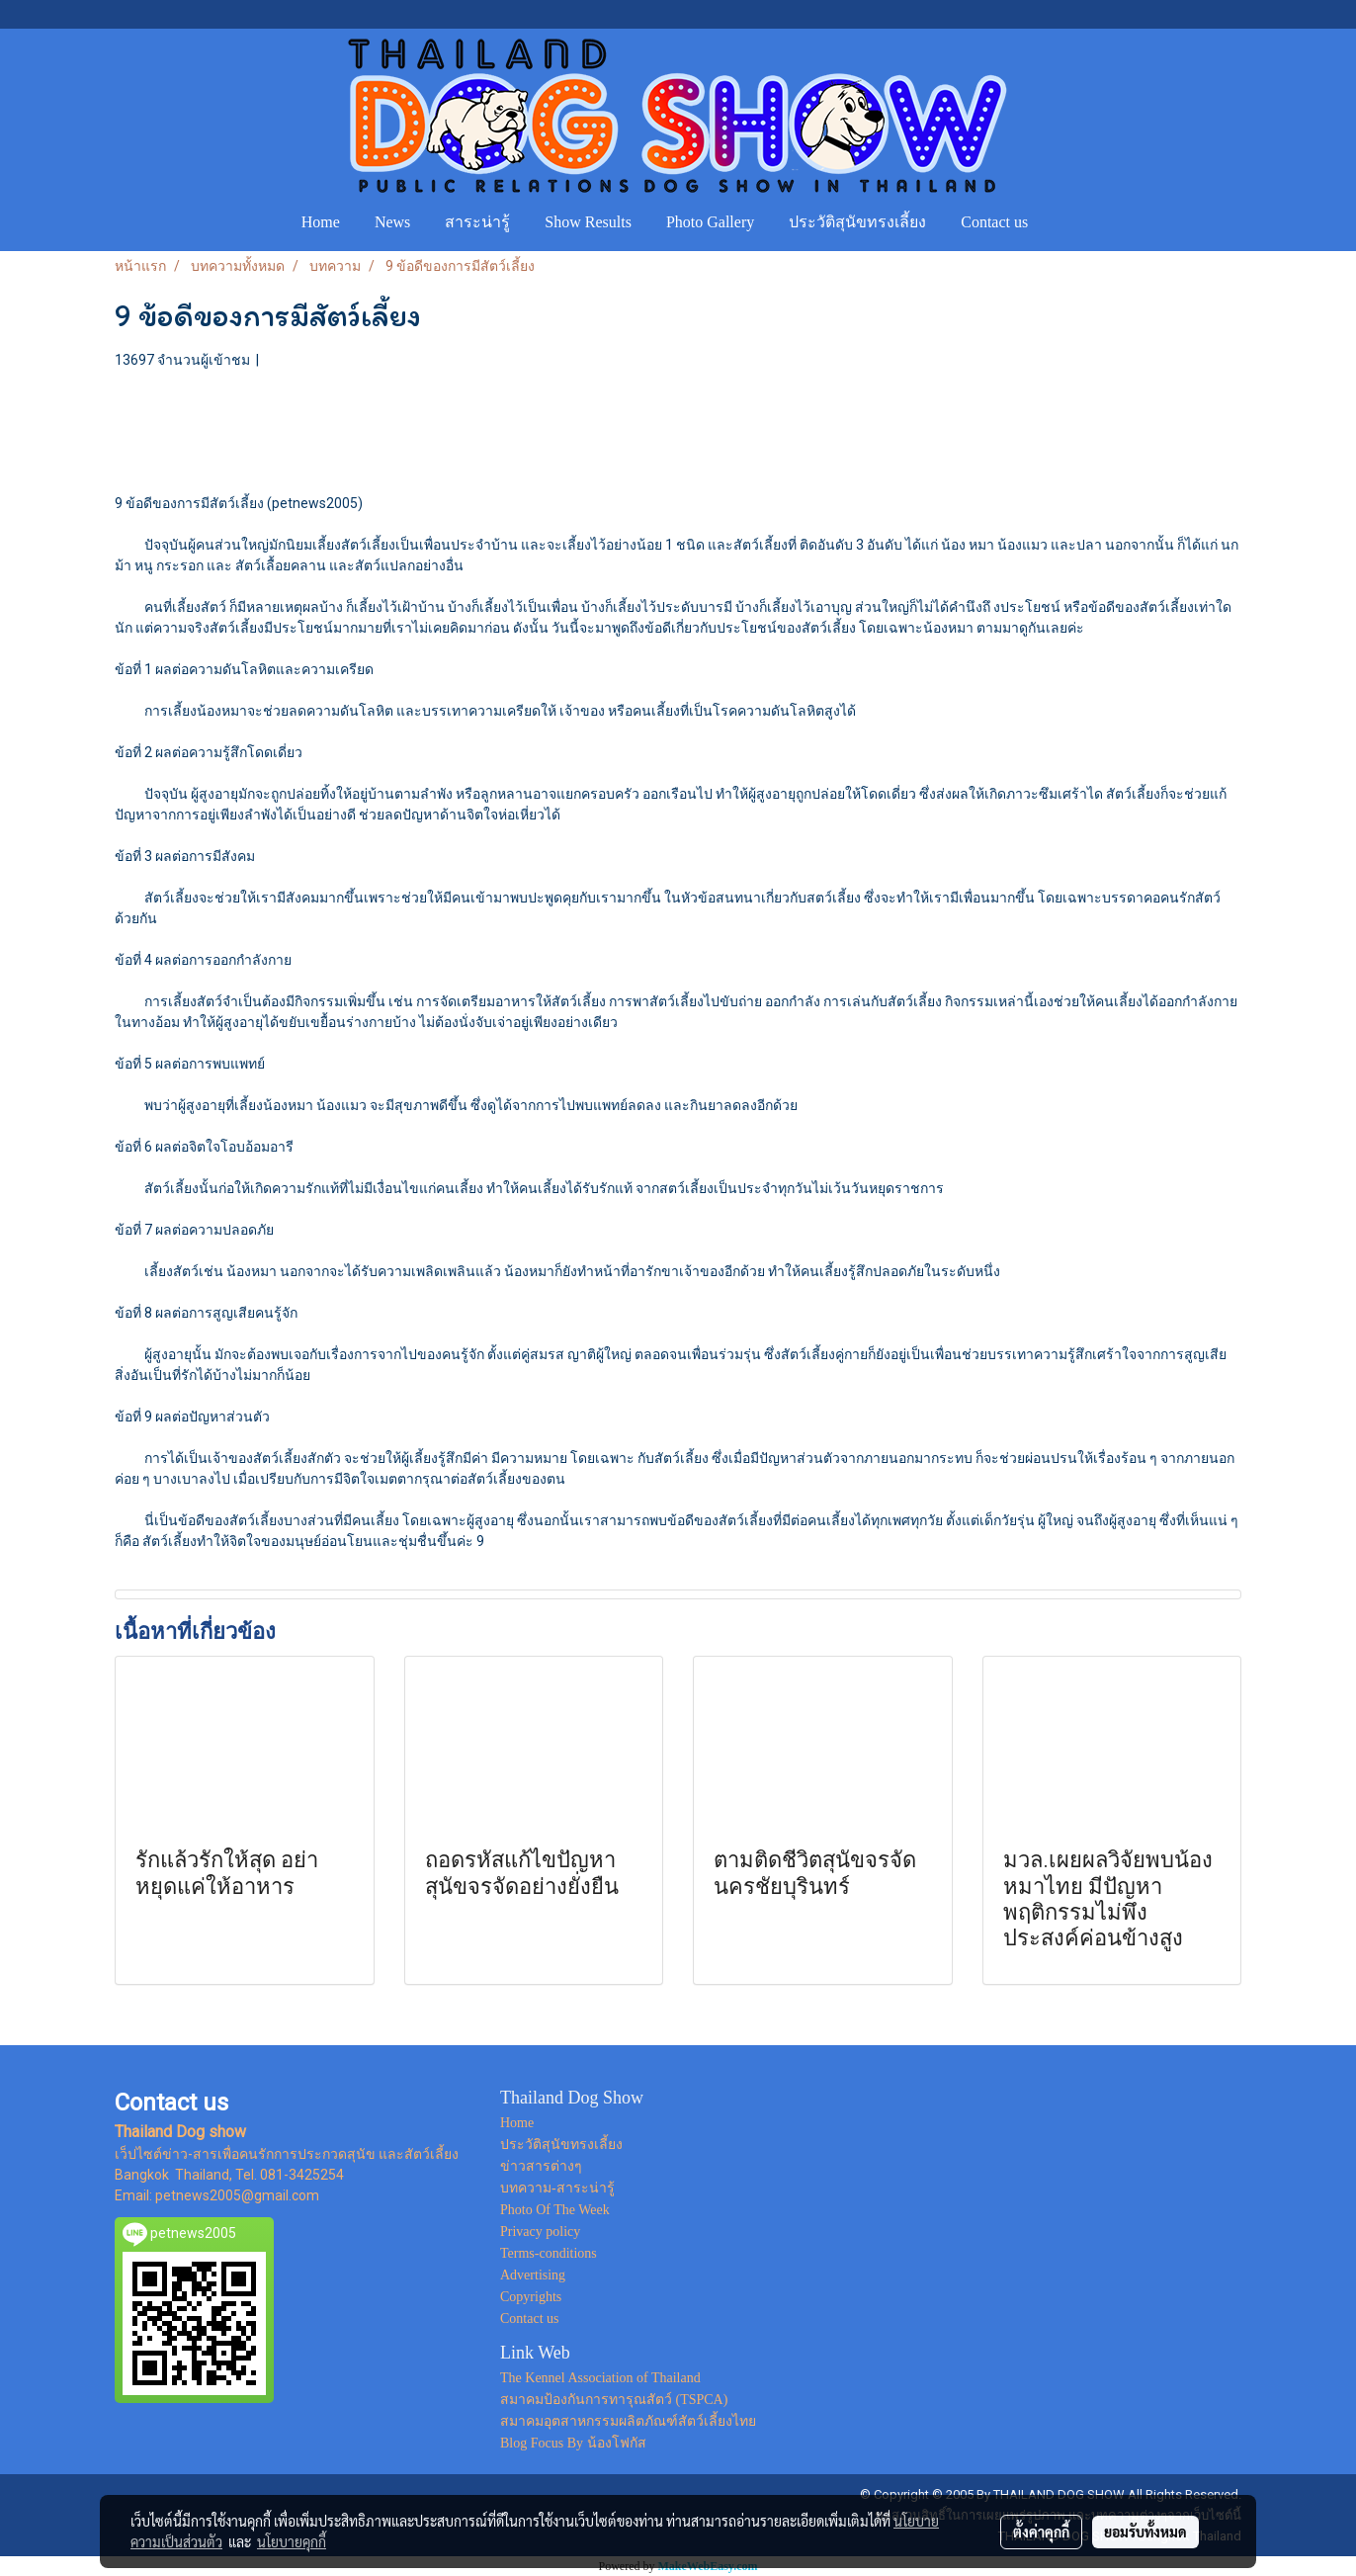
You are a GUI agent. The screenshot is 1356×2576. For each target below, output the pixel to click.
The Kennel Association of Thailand (600, 2377)
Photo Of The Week (555, 2209)
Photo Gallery (710, 222)
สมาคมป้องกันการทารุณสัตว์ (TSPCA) (613, 2399)
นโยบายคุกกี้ (291, 2541)
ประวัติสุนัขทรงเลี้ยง (857, 222)
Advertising (532, 2275)
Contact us (994, 222)
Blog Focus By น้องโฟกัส (573, 2443)
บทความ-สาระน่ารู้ (557, 2188)
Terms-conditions (548, 2253)
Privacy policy (540, 2231)
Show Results (588, 222)
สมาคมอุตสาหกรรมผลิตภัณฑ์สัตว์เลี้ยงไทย (628, 2421)
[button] (1063, 222)
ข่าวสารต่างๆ (541, 2166)
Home (320, 222)
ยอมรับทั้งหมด (1145, 2531)
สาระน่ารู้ (477, 222)
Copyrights (530, 2296)
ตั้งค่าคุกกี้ (1041, 2531)
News (392, 222)
